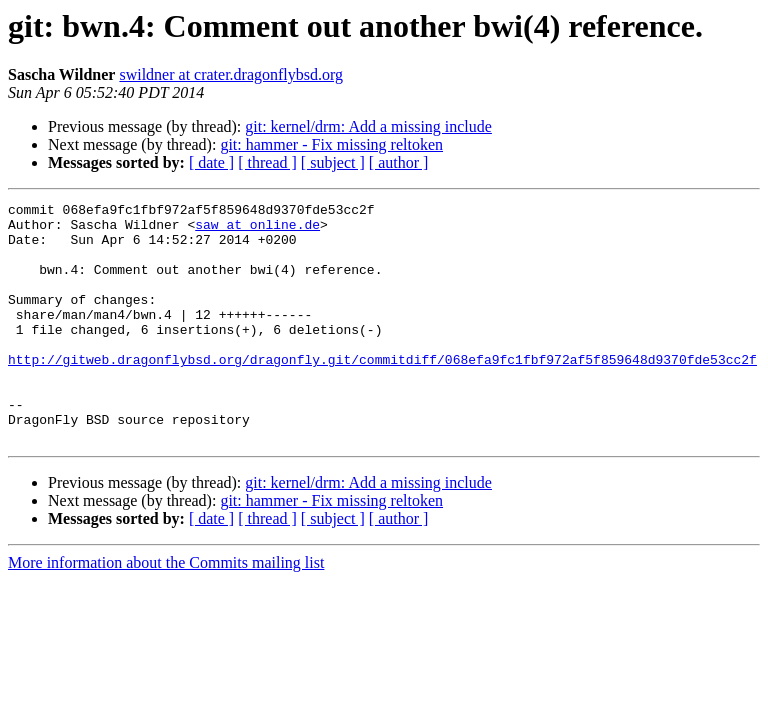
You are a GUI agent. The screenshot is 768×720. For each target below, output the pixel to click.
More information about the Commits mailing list (166, 610)
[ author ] (399, 162)
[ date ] (211, 162)
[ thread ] (267, 162)
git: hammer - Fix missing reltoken (331, 144)
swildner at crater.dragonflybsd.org (231, 74)
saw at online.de (257, 230)
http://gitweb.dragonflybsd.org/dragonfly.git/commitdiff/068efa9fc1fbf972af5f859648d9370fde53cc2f (382, 392)
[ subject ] (333, 162)
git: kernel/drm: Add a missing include (368, 126)
